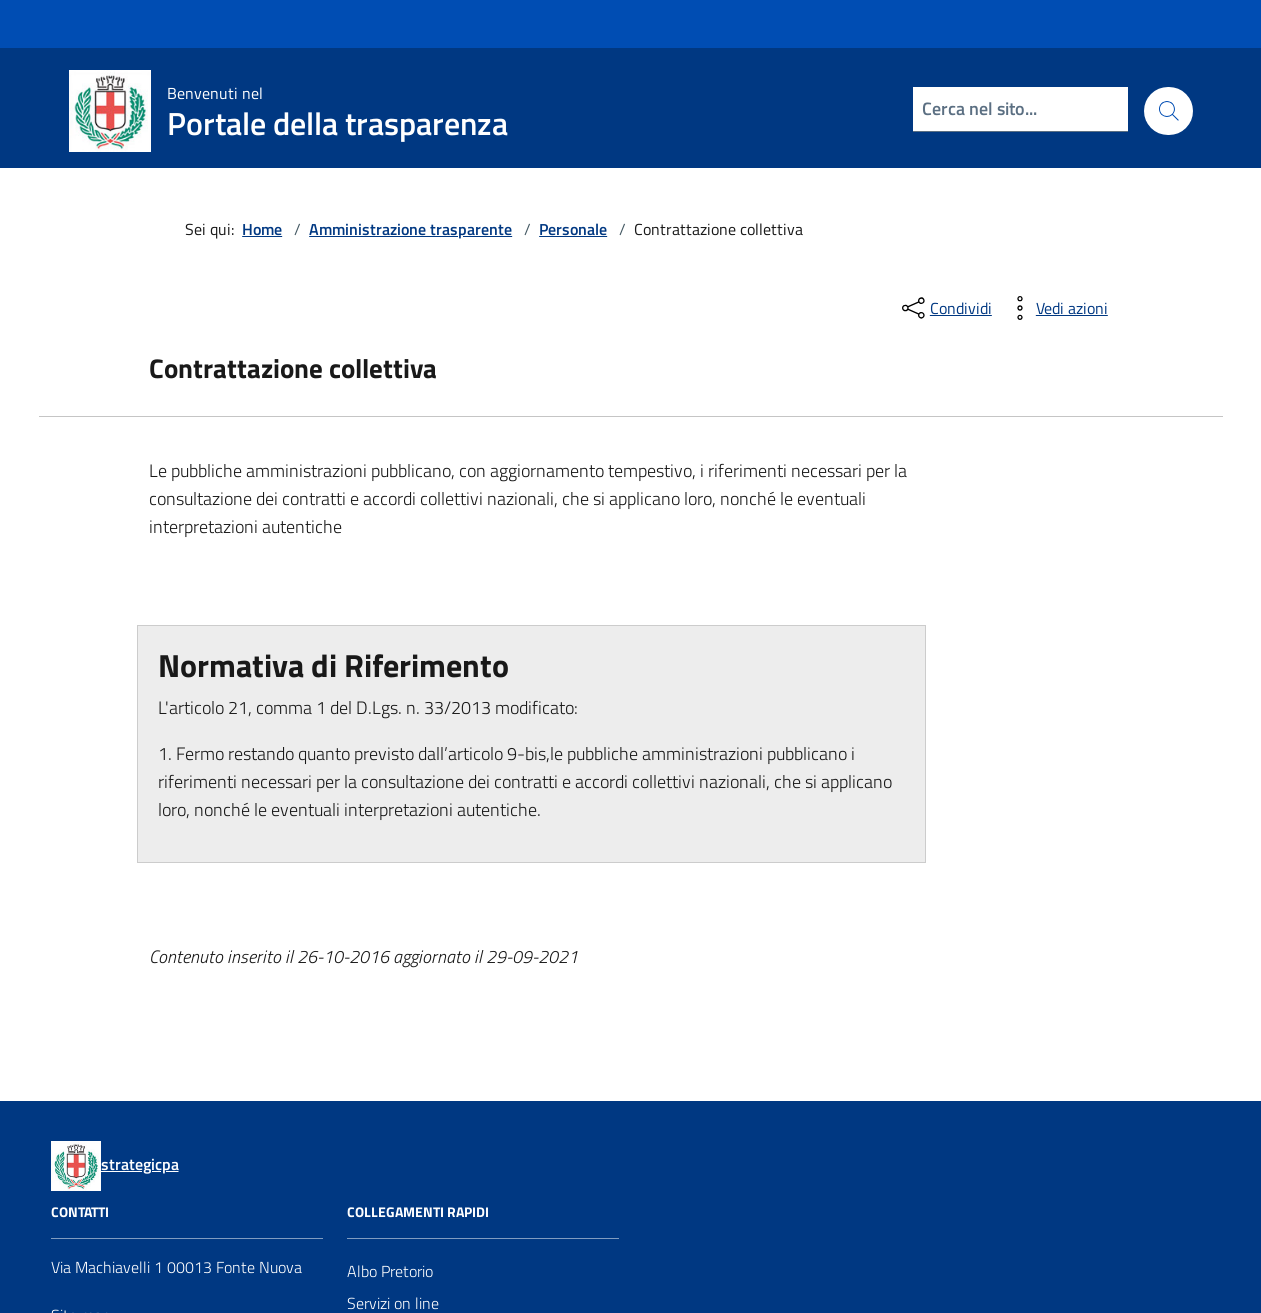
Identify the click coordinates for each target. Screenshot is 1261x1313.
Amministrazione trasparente (410, 229)
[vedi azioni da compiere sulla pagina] (1056, 308)
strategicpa (140, 1164)
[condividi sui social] (945, 308)
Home (262, 229)
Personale (573, 229)
